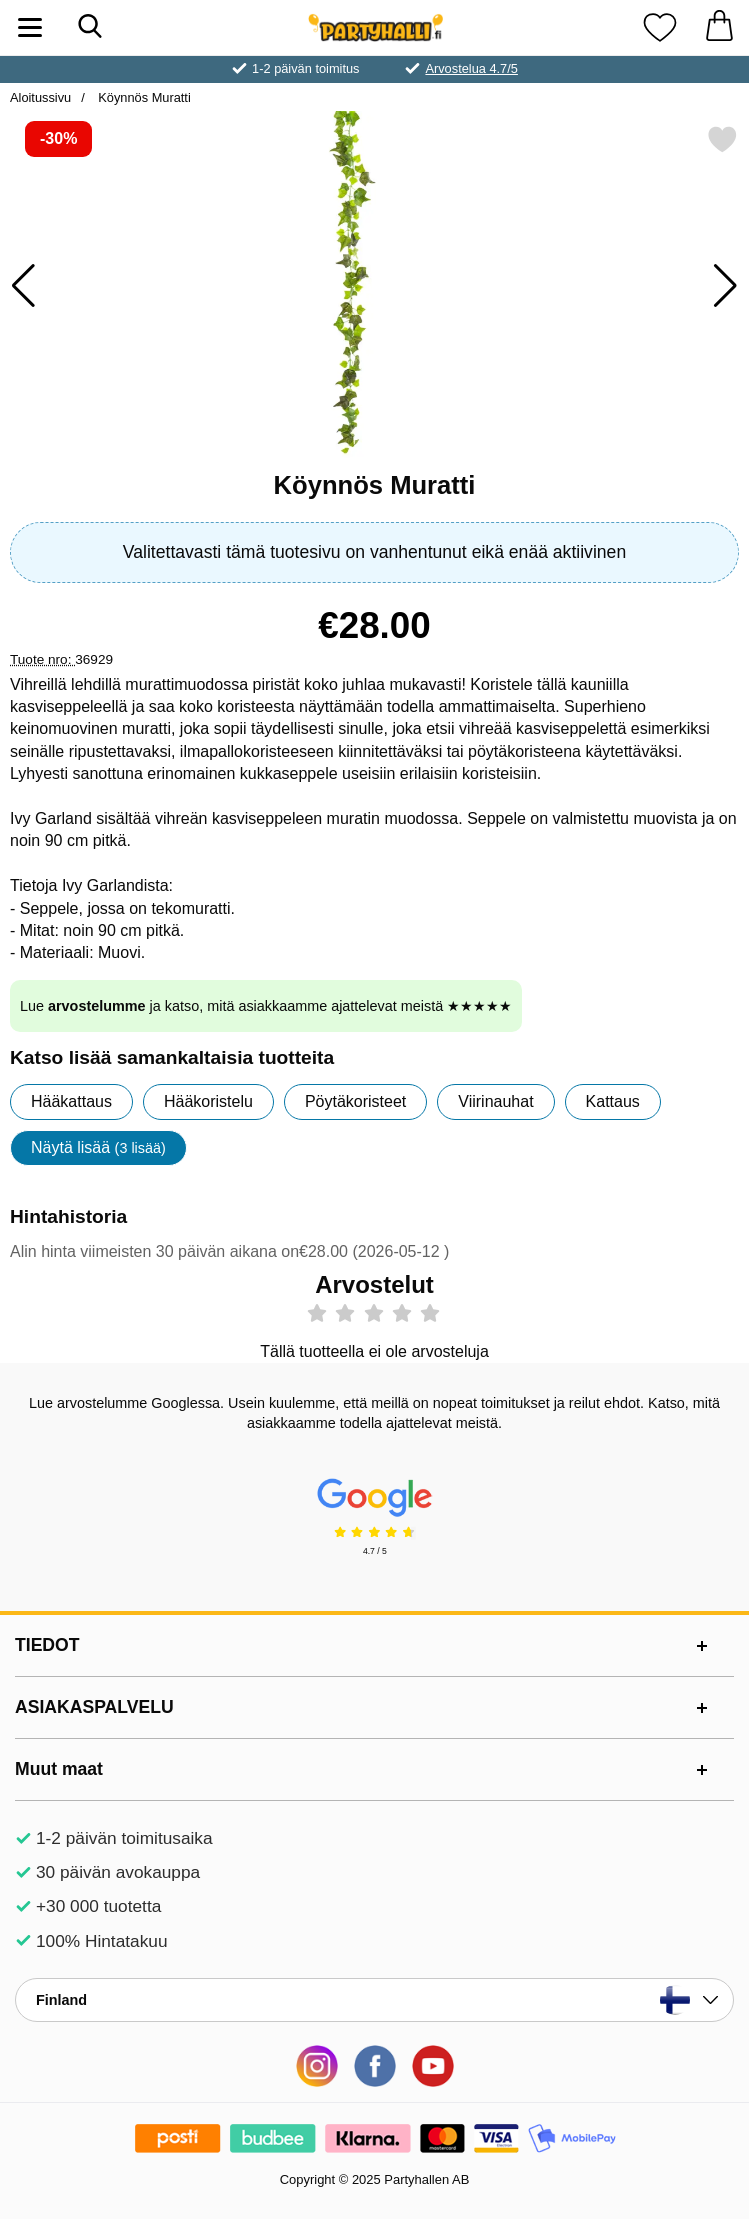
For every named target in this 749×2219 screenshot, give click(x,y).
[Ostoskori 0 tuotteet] (719, 27)
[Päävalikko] (30, 27)
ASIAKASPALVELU (94, 1707)
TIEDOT (47, 1645)
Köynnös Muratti (143, 97)
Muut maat (59, 1769)
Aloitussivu (40, 97)
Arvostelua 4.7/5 (471, 68)
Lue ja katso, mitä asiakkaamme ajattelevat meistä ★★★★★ (266, 1006)
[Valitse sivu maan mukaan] (374, 2000)
